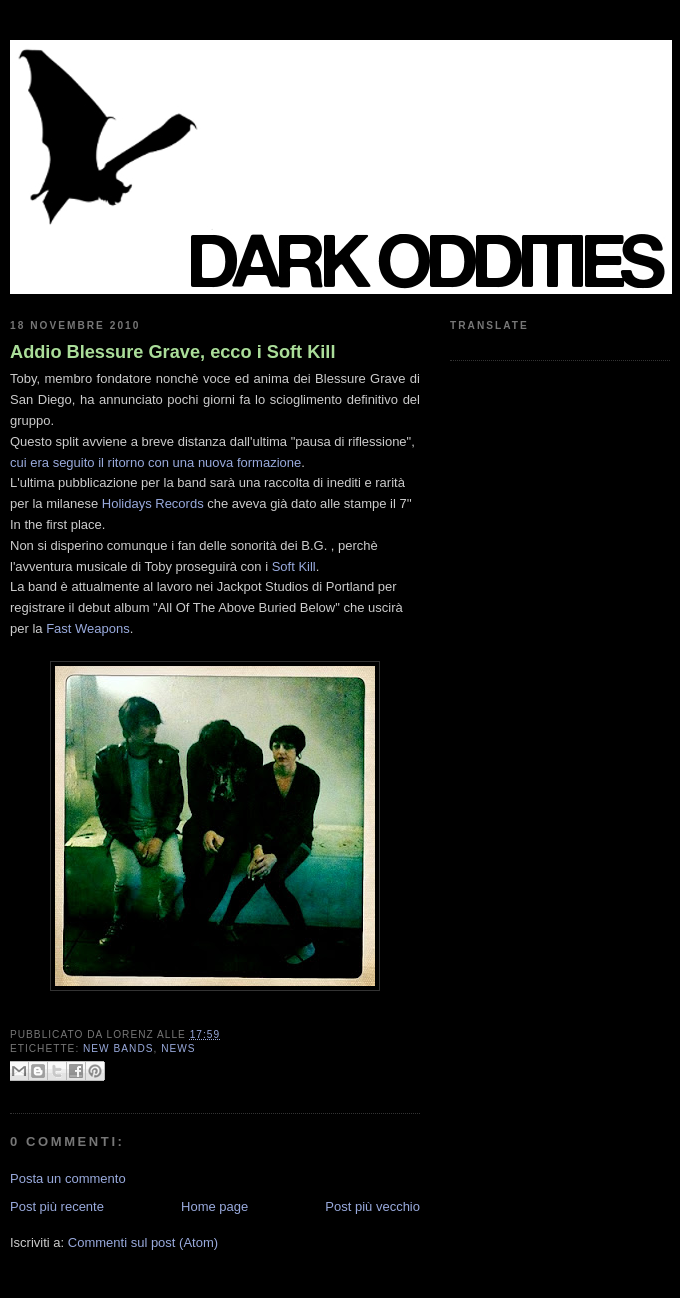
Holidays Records (153, 503)
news (178, 1048)
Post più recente (57, 1206)
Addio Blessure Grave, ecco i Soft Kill (172, 352)
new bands (118, 1048)
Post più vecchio (372, 1206)
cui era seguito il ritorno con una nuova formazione (155, 462)
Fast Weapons (88, 628)
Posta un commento (68, 1178)
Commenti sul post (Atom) (143, 1242)
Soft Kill (294, 566)
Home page (214, 1206)
